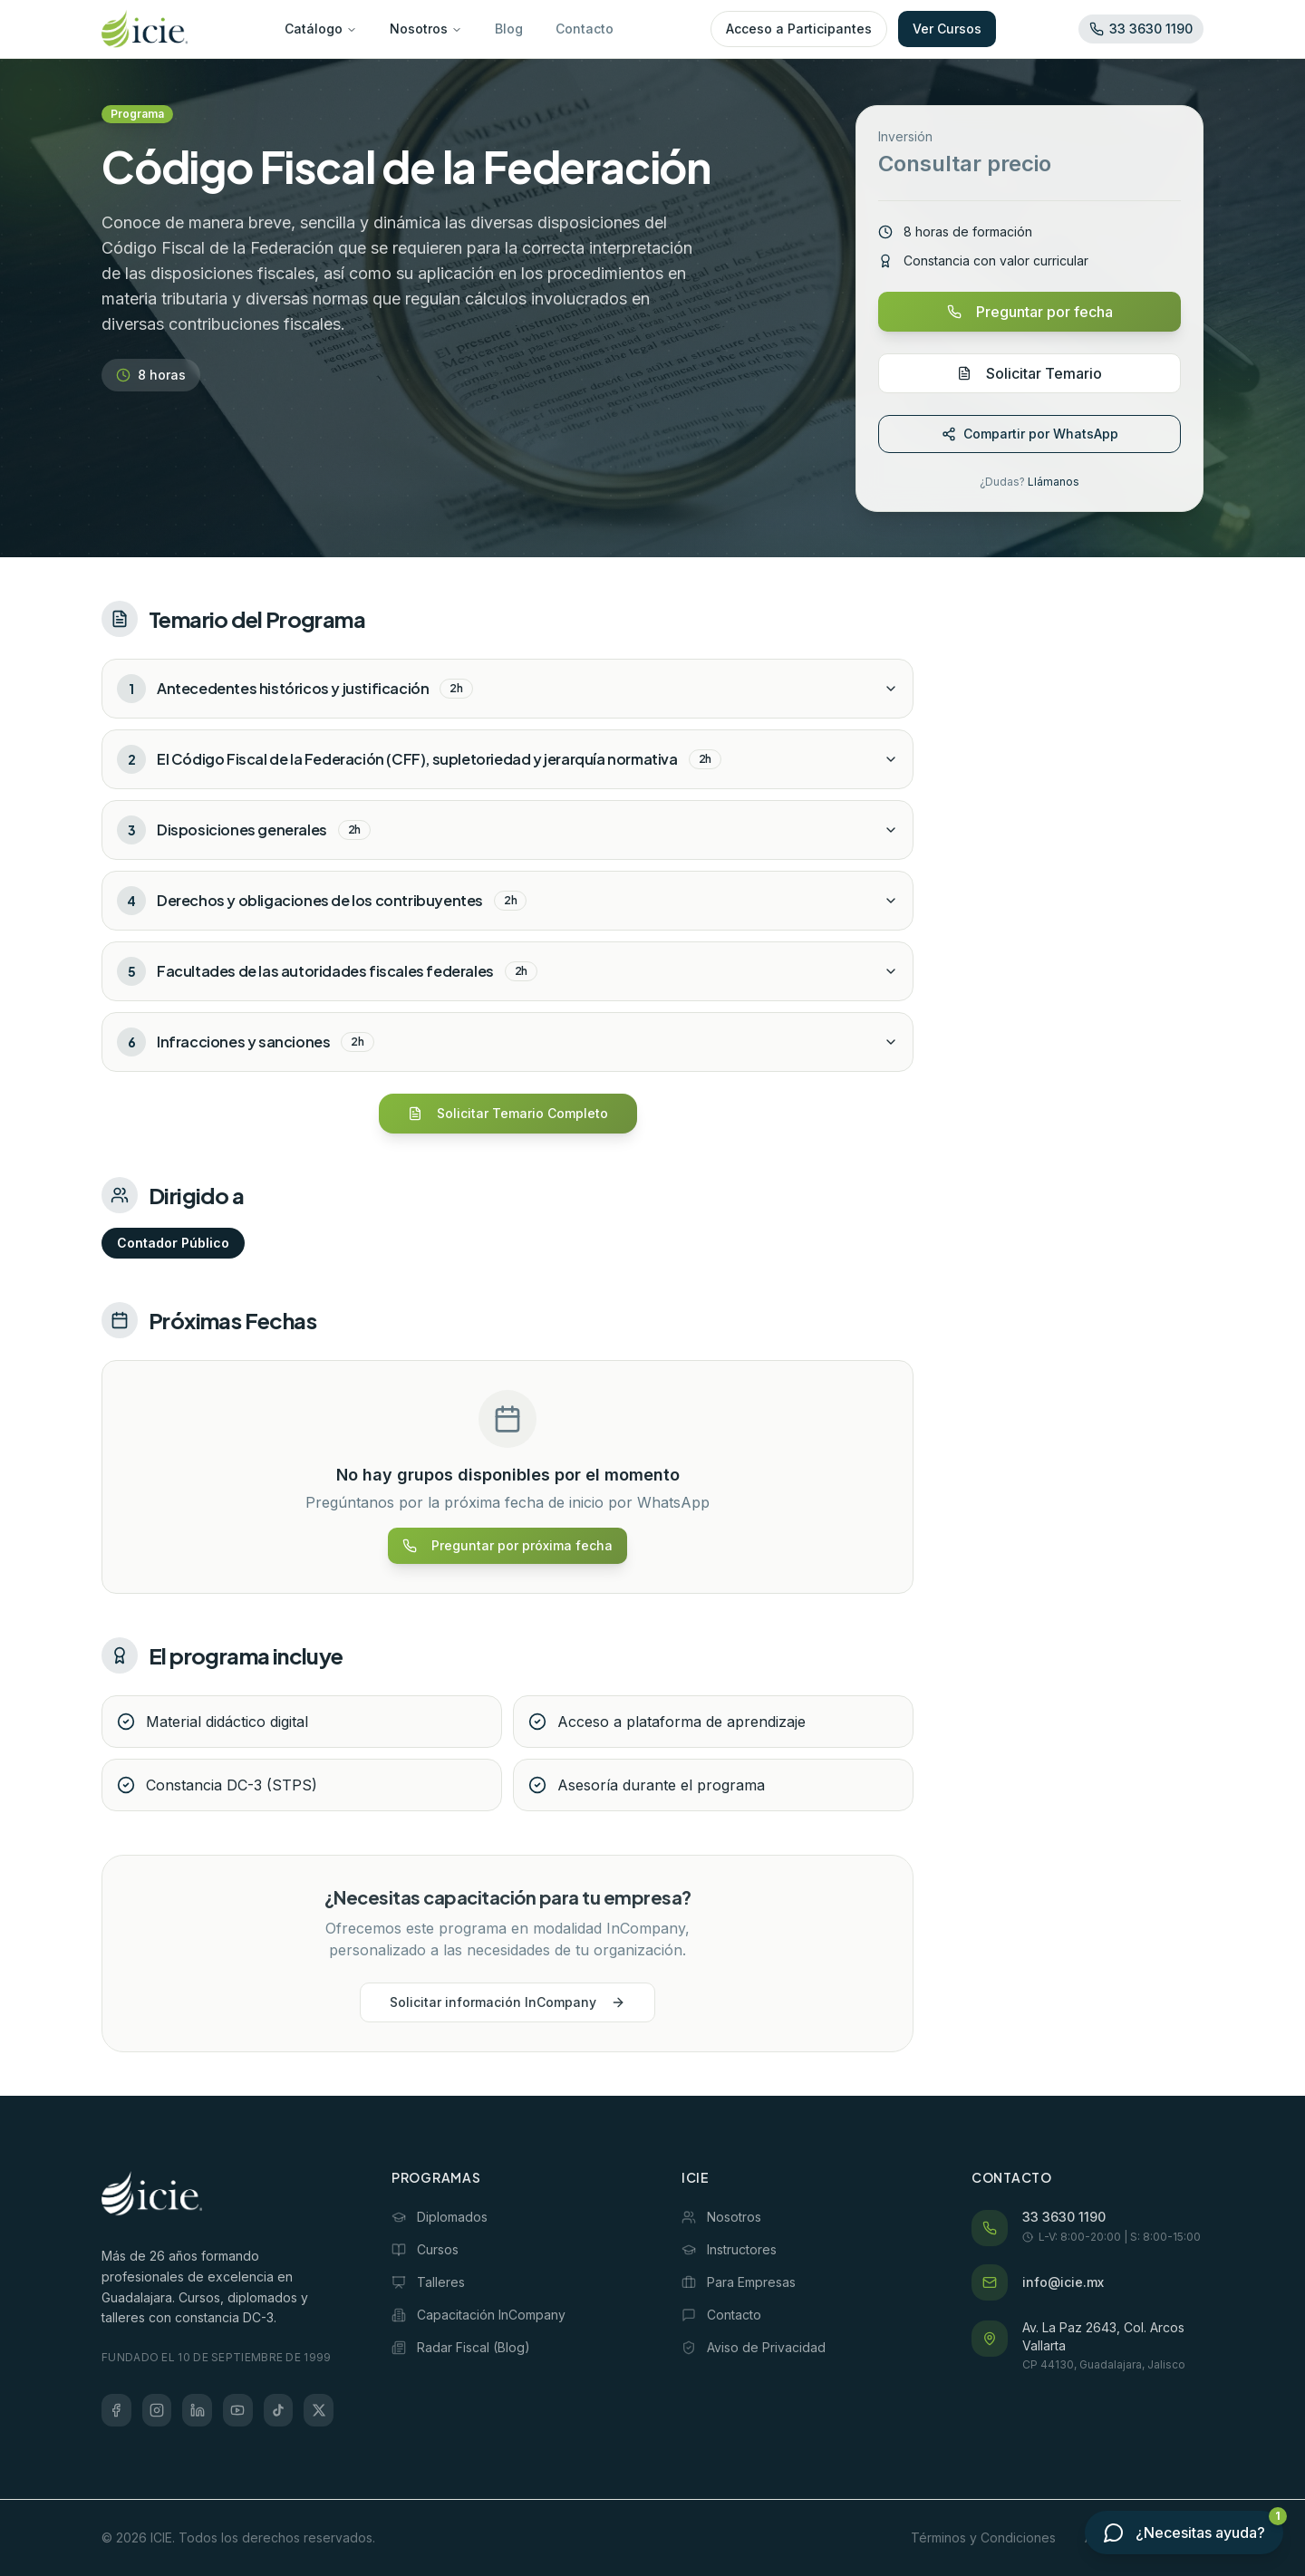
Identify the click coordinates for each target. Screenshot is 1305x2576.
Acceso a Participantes (799, 28)
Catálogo (321, 28)
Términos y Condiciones (983, 2537)
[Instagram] (157, 2410)
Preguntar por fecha (1030, 312)
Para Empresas (739, 2282)
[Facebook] (116, 2410)
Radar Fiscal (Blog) (461, 2347)
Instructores (729, 2249)
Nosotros (426, 28)
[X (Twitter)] (319, 2410)
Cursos (425, 2249)
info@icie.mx (1063, 2282)
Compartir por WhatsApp (1030, 433)
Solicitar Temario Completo (508, 1113)
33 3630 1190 (1064, 2216)
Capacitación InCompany (479, 2314)
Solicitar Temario (1029, 373)
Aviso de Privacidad (754, 2347)
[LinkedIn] (197, 2410)
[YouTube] (238, 2410)
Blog (509, 28)
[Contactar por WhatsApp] (1184, 2532)
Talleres (428, 2282)
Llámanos (1053, 481)
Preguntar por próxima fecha (507, 1545)
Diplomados (440, 2216)
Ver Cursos (947, 28)
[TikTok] (279, 2410)
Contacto (585, 28)
